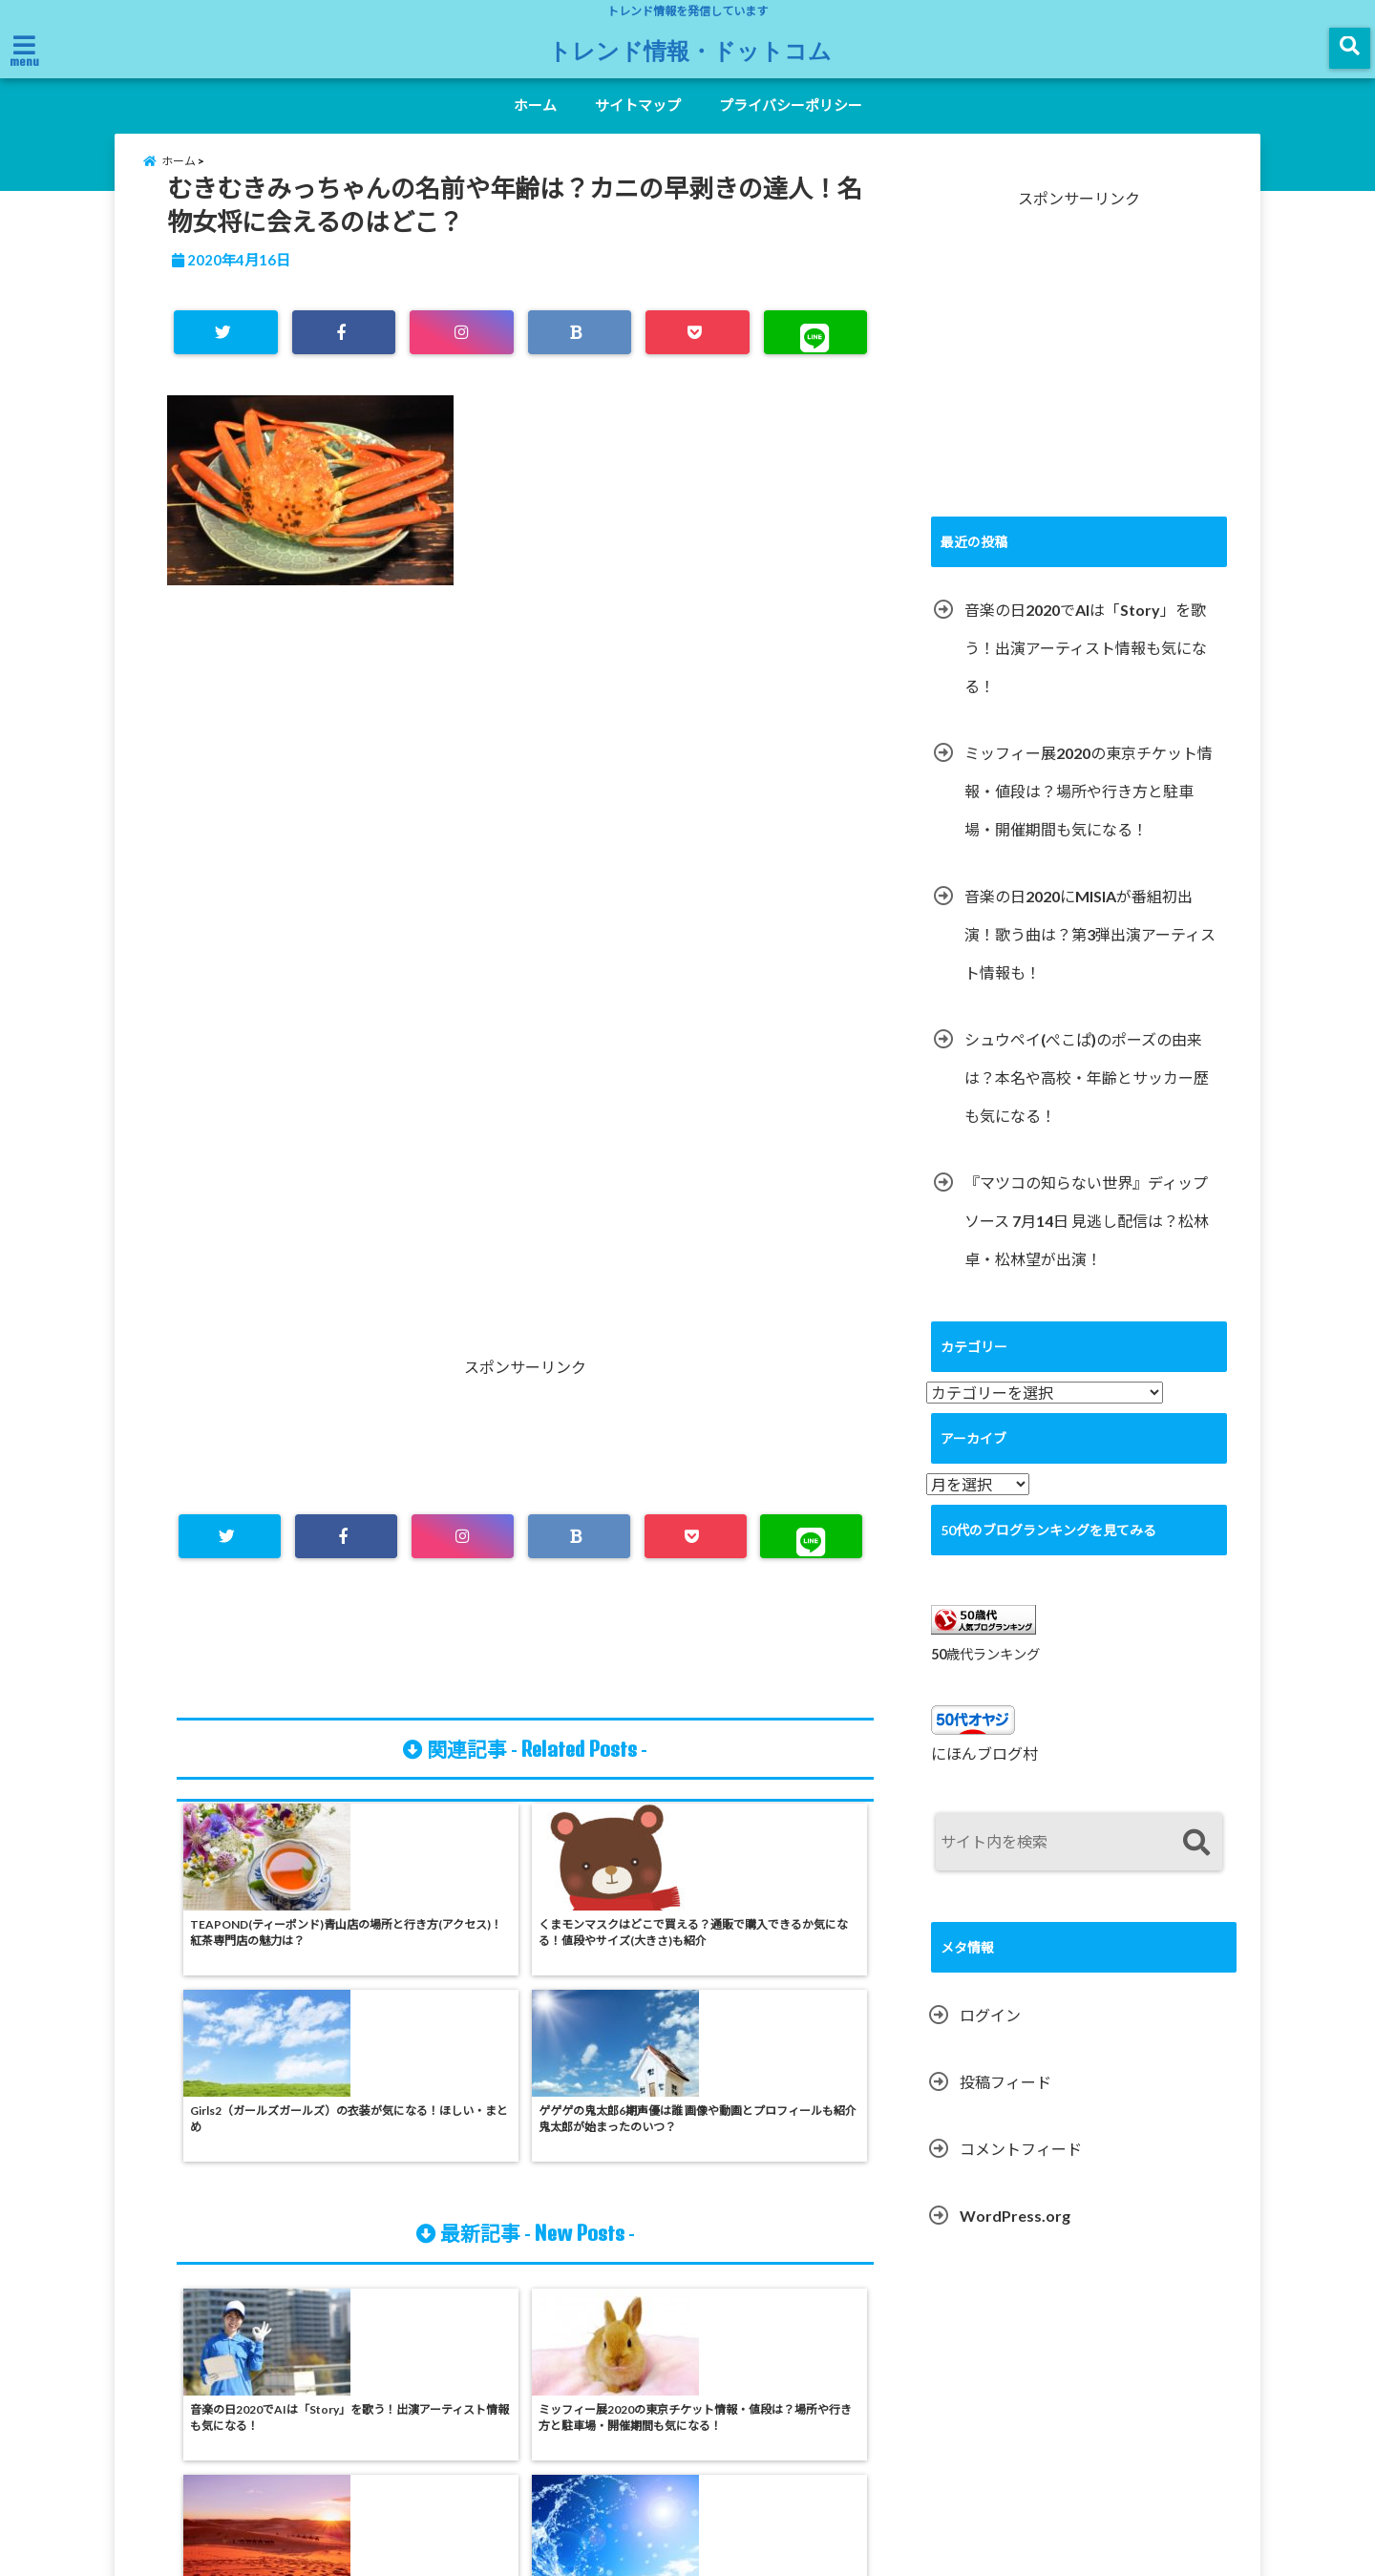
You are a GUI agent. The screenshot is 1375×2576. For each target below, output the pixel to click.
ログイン (990, 2037)
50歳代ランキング (985, 1675)
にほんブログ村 (984, 1775)
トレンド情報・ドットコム (690, 49)
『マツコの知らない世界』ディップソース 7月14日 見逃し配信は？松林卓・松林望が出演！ (1086, 1241)
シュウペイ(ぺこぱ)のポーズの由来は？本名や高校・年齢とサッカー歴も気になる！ (1086, 1098)
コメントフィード (1021, 2171)
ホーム (535, 105)
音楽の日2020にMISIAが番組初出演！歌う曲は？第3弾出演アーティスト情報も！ (1090, 955)
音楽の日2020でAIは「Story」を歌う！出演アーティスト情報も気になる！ (1085, 669)
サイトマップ (638, 105)
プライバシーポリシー (790, 105)
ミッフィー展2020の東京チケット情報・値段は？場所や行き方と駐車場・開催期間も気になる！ (1088, 812)
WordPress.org (1015, 2237)
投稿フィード (1005, 2104)
